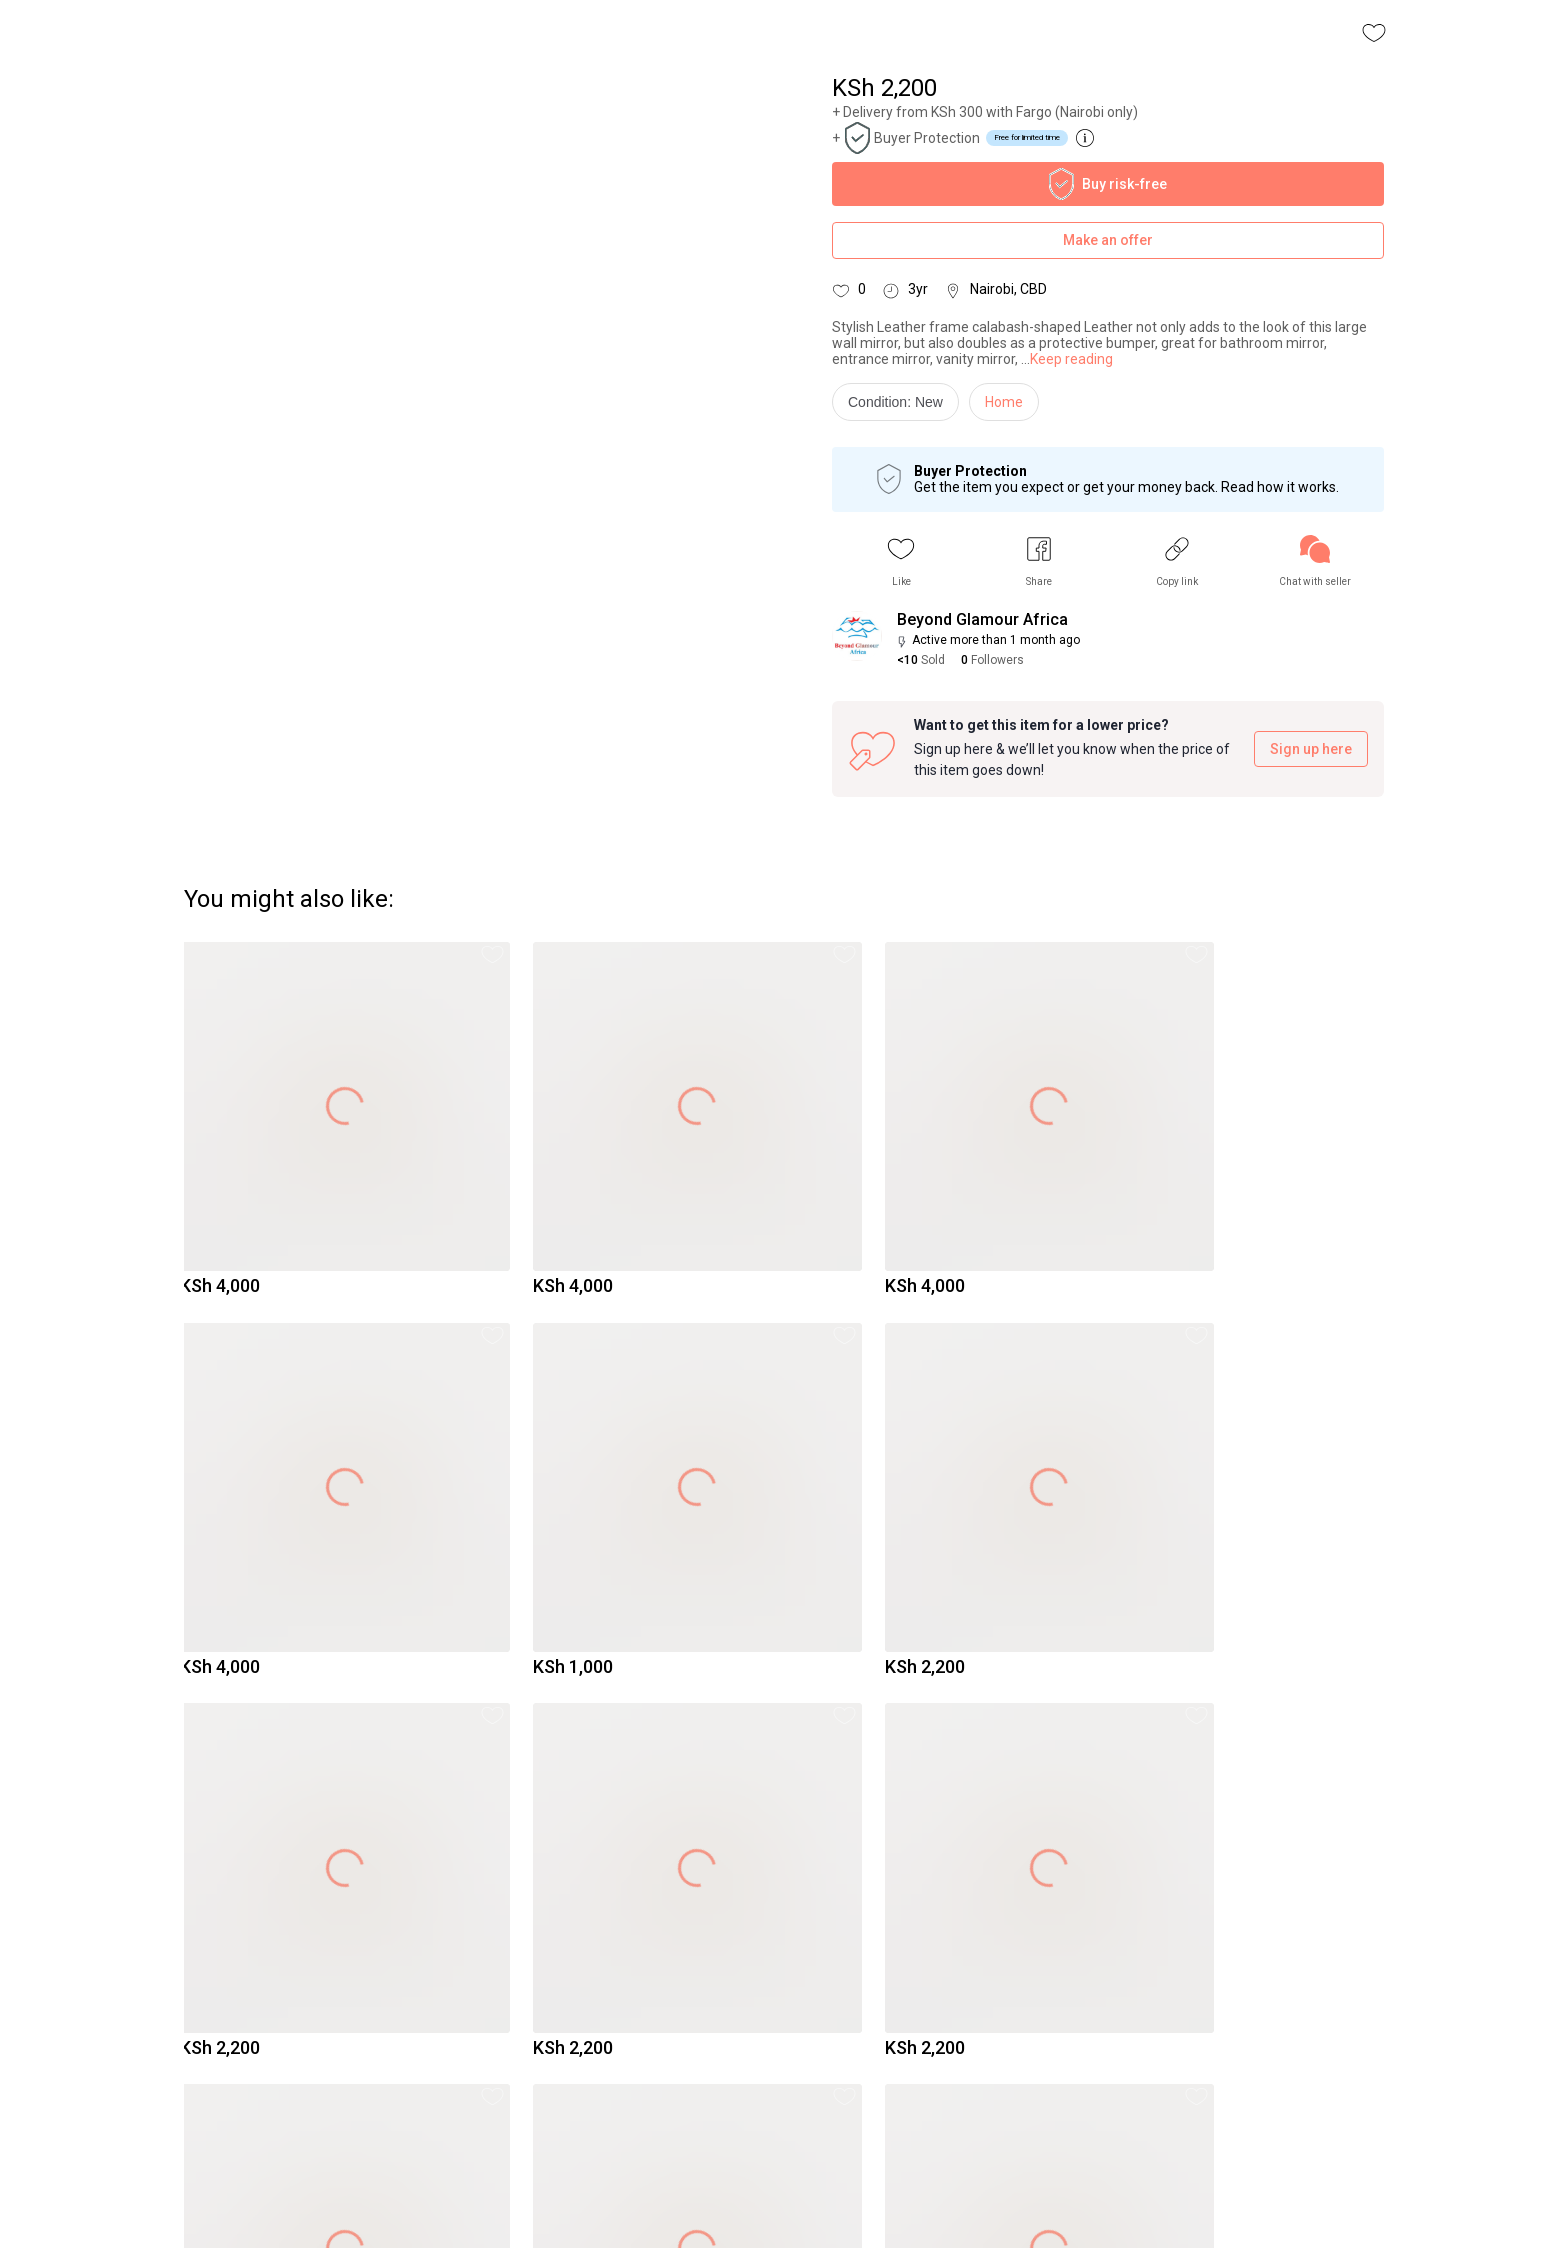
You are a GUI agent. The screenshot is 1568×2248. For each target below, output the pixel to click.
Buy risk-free (1108, 184)
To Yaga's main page (784, 2206)
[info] (900, 407)
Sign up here (1311, 749)
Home (1004, 402)
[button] (901, 561)
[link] (1315, 561)
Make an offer (1108, 240)
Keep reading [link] (1071, 359)
